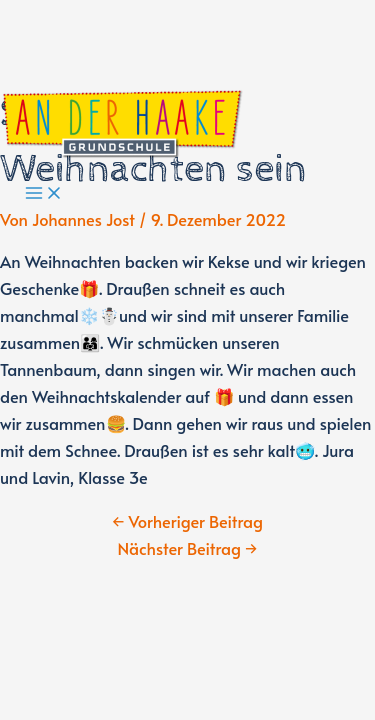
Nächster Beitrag (188, 548)
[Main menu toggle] (44, 194)
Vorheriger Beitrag (187, 521)
